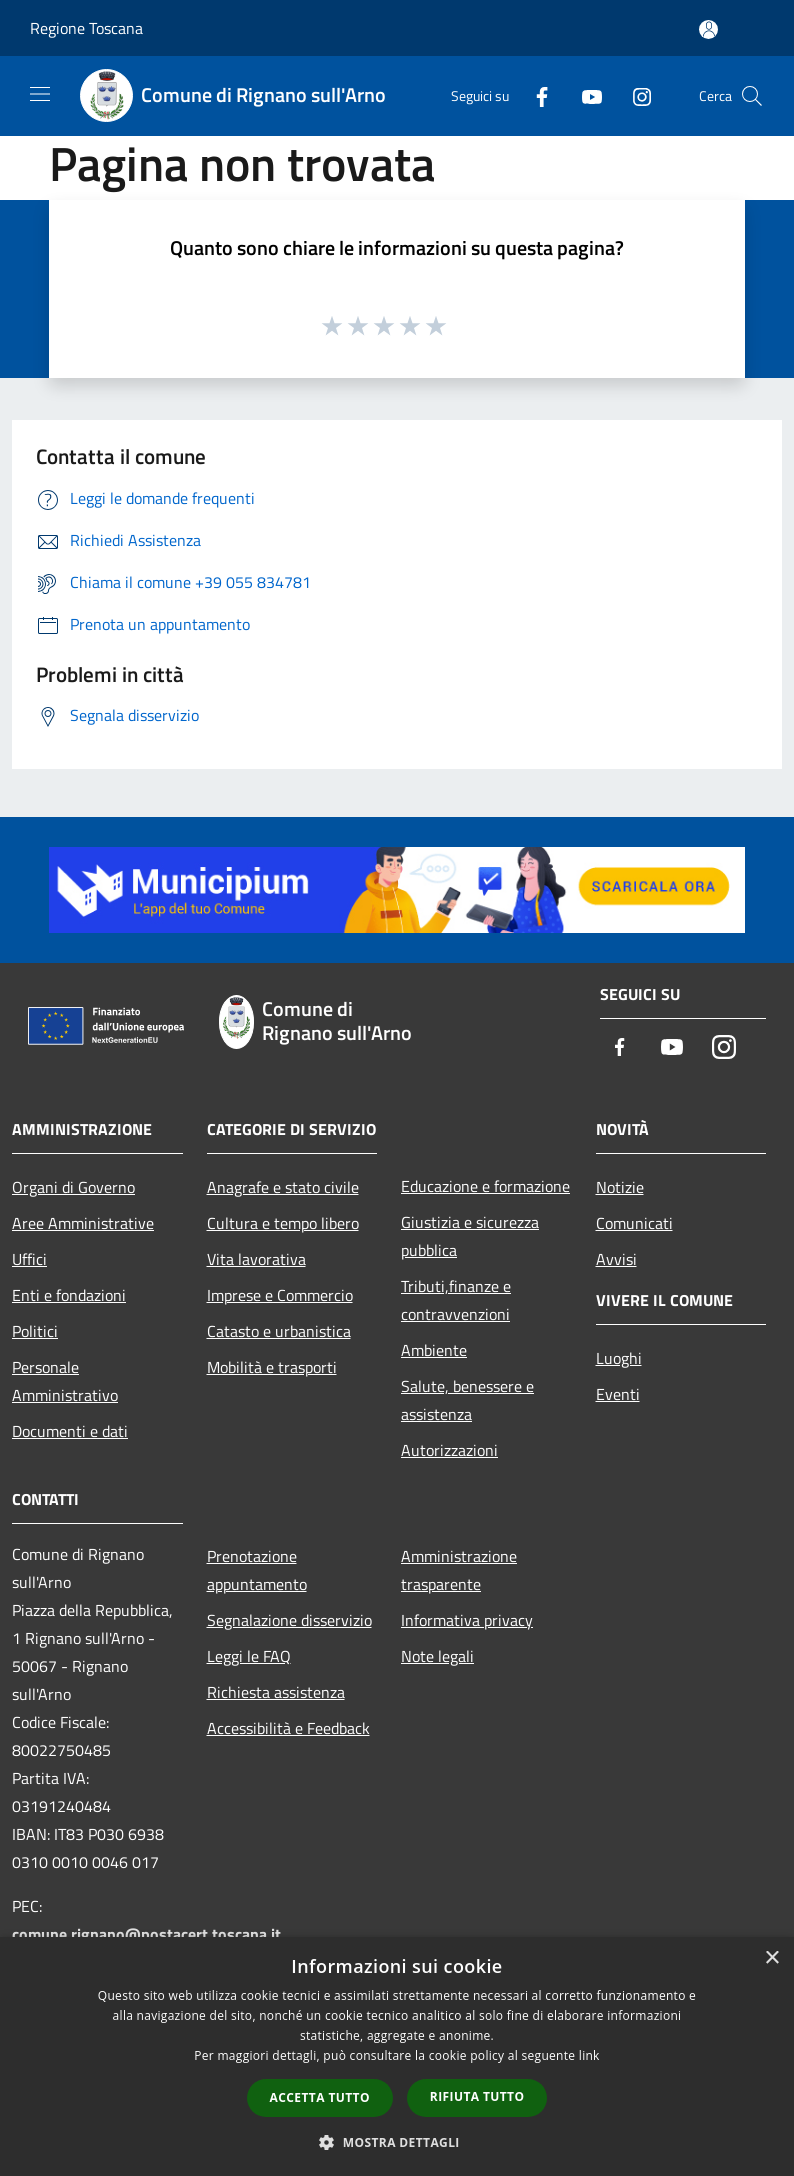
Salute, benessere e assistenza (467, 1400)
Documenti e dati (70, 1431)
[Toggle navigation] (40, 94)
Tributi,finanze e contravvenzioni (456, 1300)
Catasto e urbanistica (279, 1331)
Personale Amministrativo (65, 1381)
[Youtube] (584, 95)
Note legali (437, 1656)
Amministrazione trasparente (459, 1570)
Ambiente (434, 1350)
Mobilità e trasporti (272, 1367)
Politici (35, 1331)
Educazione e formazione (485, 1186)
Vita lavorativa (256, 1259)
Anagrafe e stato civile (283, 1187)
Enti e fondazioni (69, 1295)
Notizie (620, 1187)
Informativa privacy (467, 1620)
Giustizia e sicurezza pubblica (470, 1236)
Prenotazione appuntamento (257, 1570)
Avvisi (616, 1259)
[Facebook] (534, 95)
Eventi (618, 1394)
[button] (397, 2142)
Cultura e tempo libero (283, 1223)
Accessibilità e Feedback (288, 1728)
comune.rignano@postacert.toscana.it (146, 1934)
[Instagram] (634, 95)
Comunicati (634, 1223)
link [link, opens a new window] (589, 2055)
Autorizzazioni (449, 1450)
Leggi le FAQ (249, 1656)
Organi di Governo (73, 1187)
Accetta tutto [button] (320, 2097)
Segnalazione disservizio (289, 1620)
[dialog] (397, 2056)
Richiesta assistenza (276, 1692)
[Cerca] (752, 96)
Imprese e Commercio (280, 1295)
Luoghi (619, 1358)
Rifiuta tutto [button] (477, 2096)
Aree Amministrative (83, 1223)
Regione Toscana (86, 28)
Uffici (29, 1259)
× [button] (771, 1958)
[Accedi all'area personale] (708, 29)
